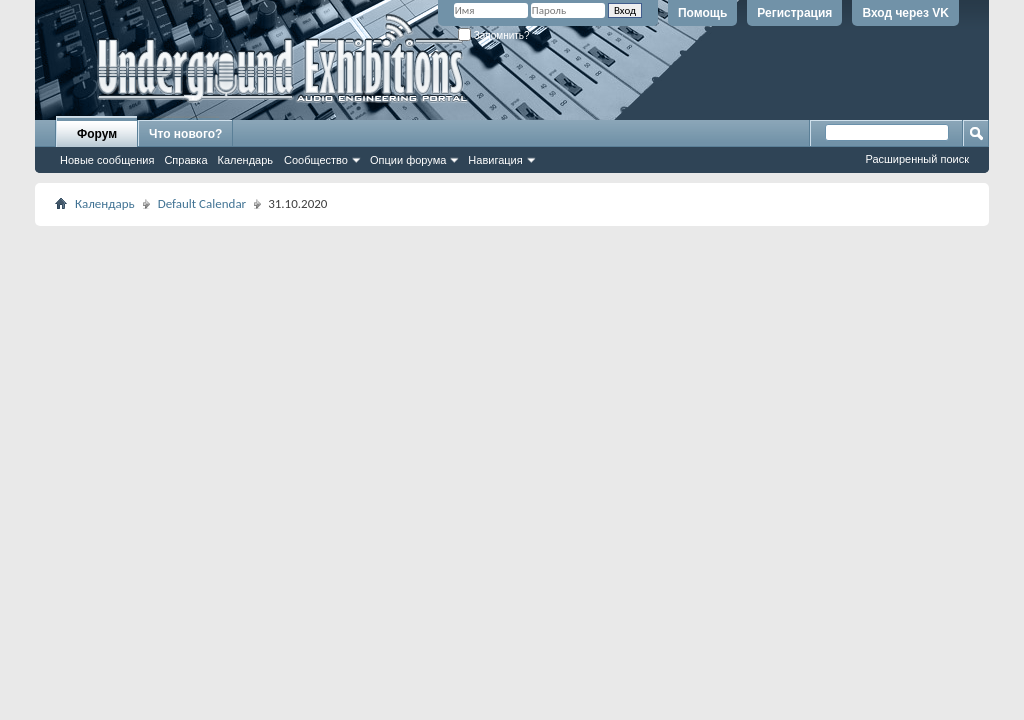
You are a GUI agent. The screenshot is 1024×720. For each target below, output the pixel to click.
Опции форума (408, 160)
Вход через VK (905, 13)
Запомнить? (494, 35)
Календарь (246, 160)
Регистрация (794, 13)
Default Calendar (202, 203)
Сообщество (316, 160)
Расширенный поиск (917, 159)
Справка (185, 160)
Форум (97, 134)
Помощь (702, 13)
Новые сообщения (107, 160)
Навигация (495, 160)
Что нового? (185, 134)
